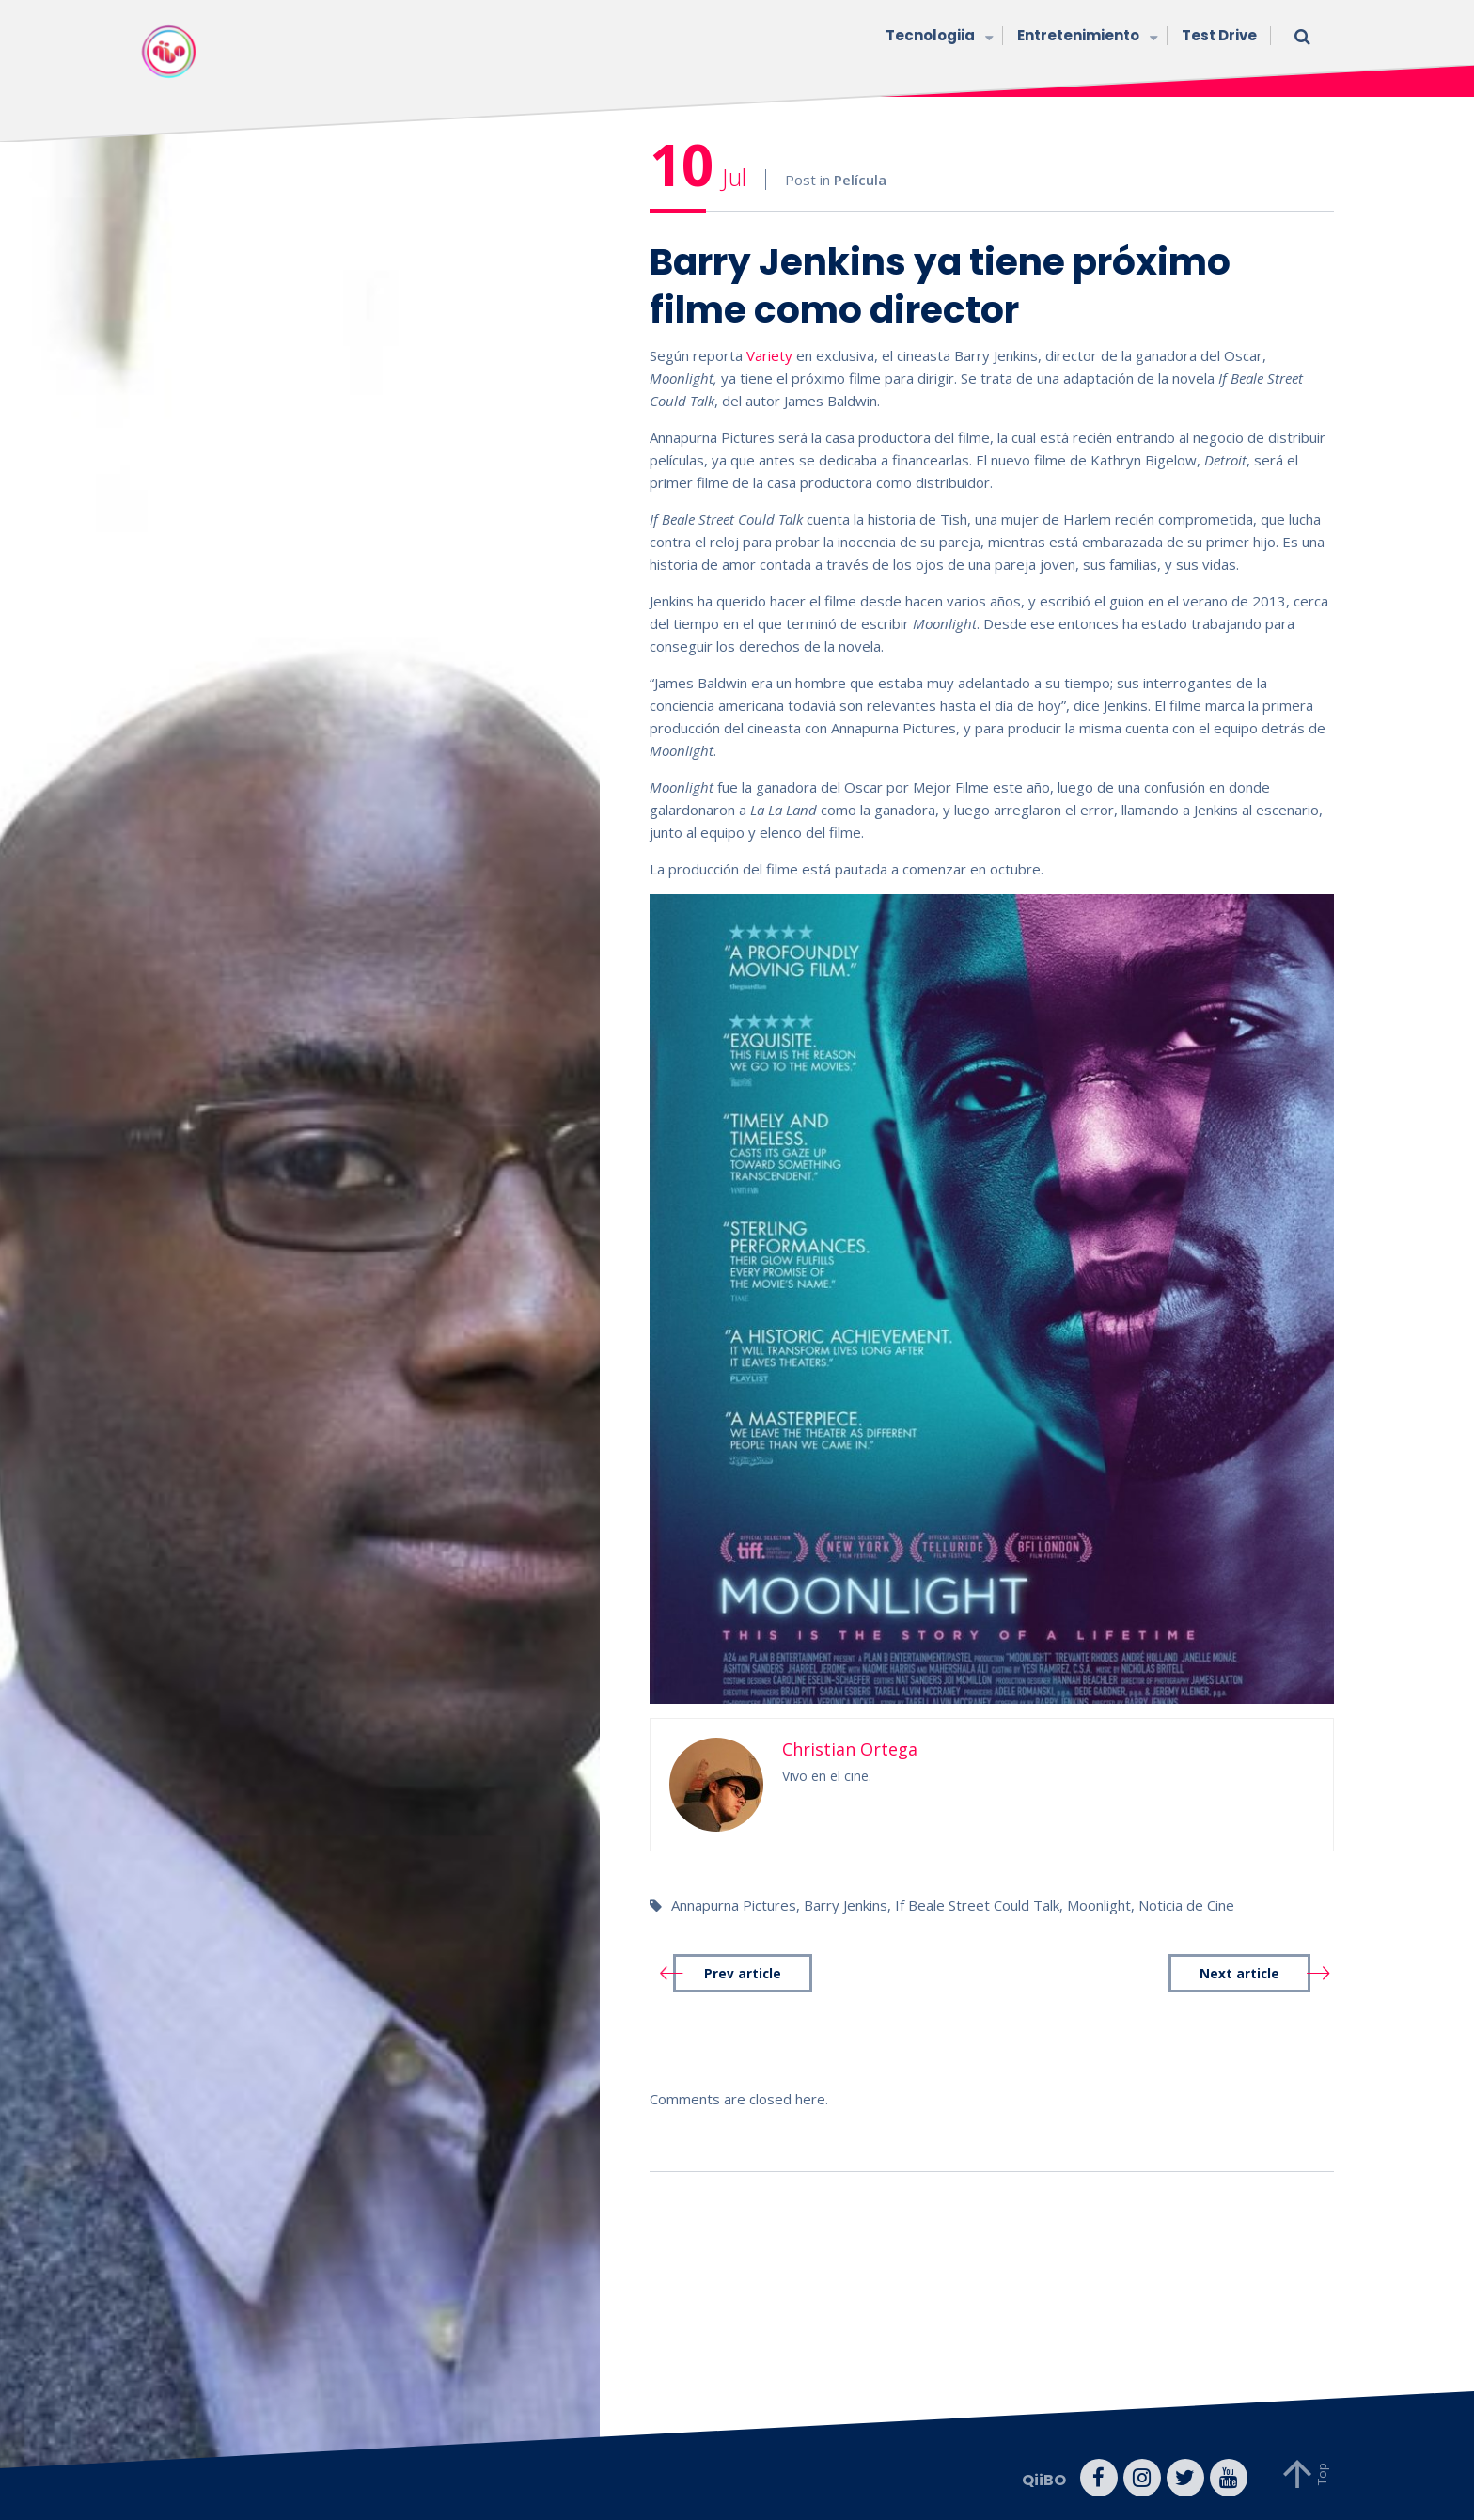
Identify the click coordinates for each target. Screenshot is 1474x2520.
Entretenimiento (1085, 37)
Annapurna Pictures (733, 1905)
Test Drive (1219, 35)
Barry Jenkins (845, 1905)
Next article (1239, 1973)
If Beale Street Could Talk (977, 1905)
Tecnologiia (937, 37)
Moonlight (1099, 1905)
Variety (769, 355)
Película (860, 179)
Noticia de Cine (1186, 1905)
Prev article (742, 1973)
